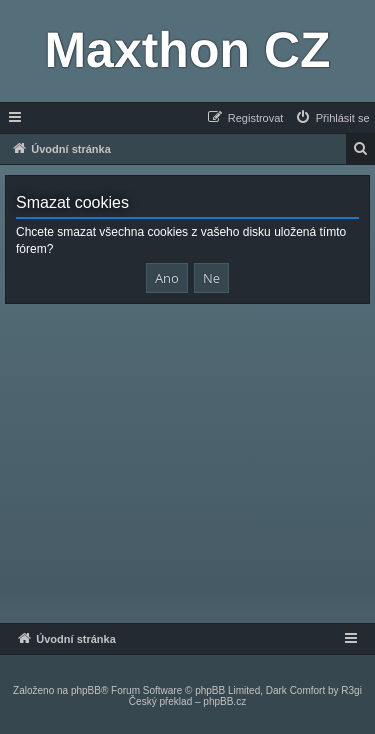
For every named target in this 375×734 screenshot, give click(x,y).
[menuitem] (332, 118)
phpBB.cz (224, 701)
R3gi (351, 690)
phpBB (86, 690)
